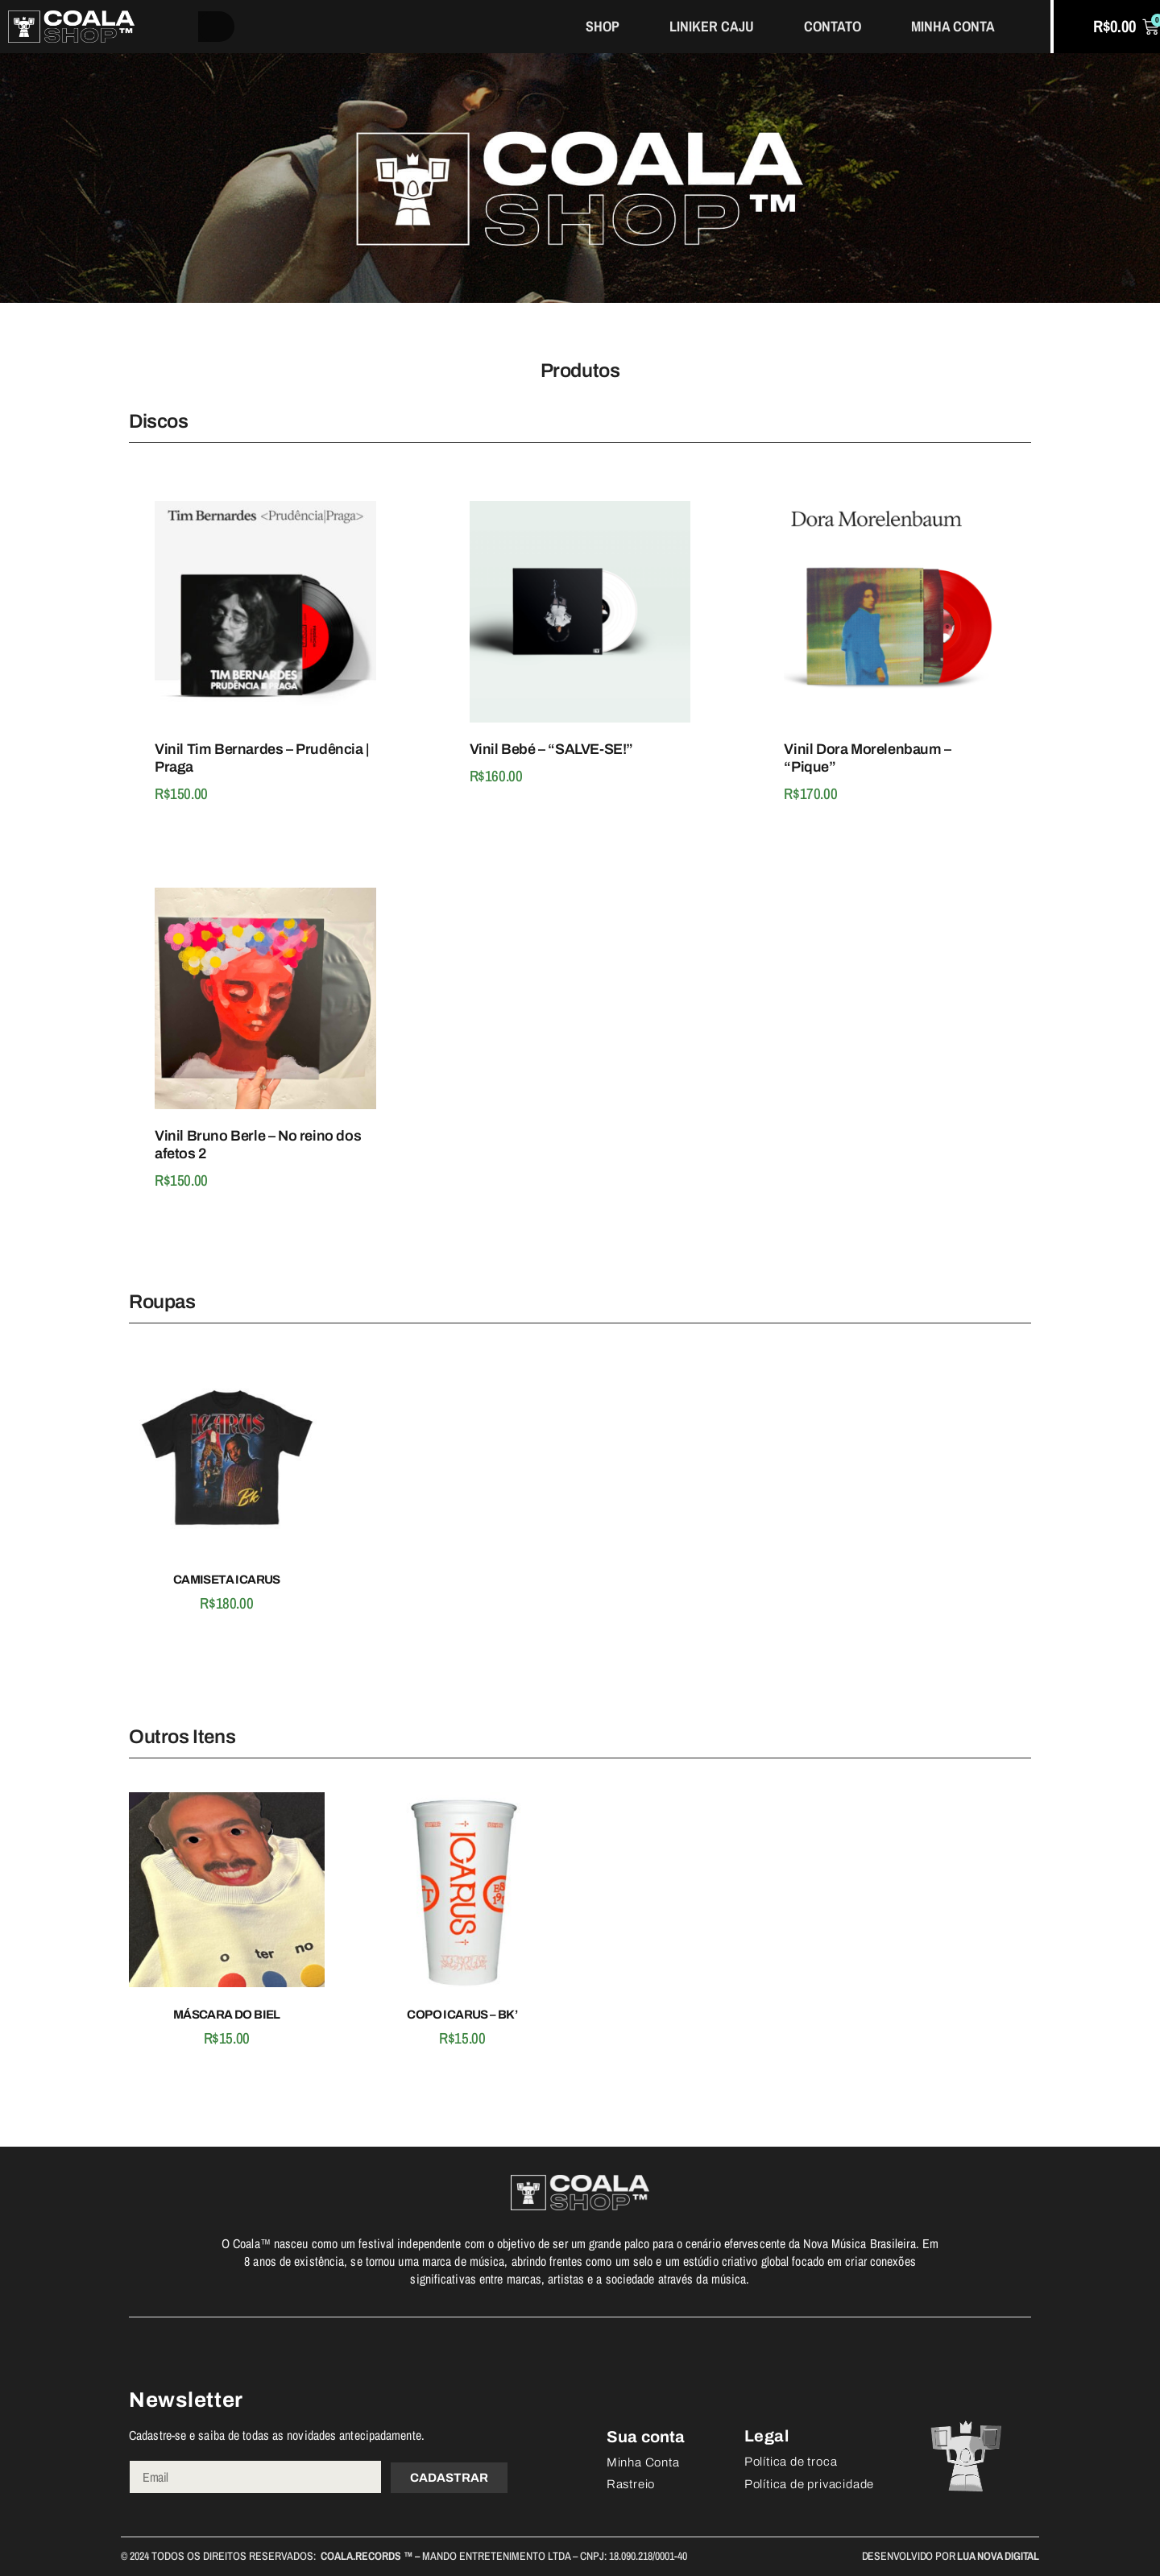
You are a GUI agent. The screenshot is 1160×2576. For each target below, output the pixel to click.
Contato (832, 26)
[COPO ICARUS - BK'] (463, 1893)
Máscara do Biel (226, 2014)
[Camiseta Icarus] (227, 1458)
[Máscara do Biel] (227, 1893)
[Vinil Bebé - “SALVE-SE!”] (580, 614)
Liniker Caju (711, 26)
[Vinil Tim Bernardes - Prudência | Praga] (265, 614)
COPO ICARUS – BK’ (462, 2014)
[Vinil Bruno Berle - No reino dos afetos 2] (265, 1001)
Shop (602, 26)
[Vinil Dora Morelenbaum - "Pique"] (894, 614)
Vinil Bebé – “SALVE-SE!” (551, 749)
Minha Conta (953, 26)
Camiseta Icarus (226, 1579)
